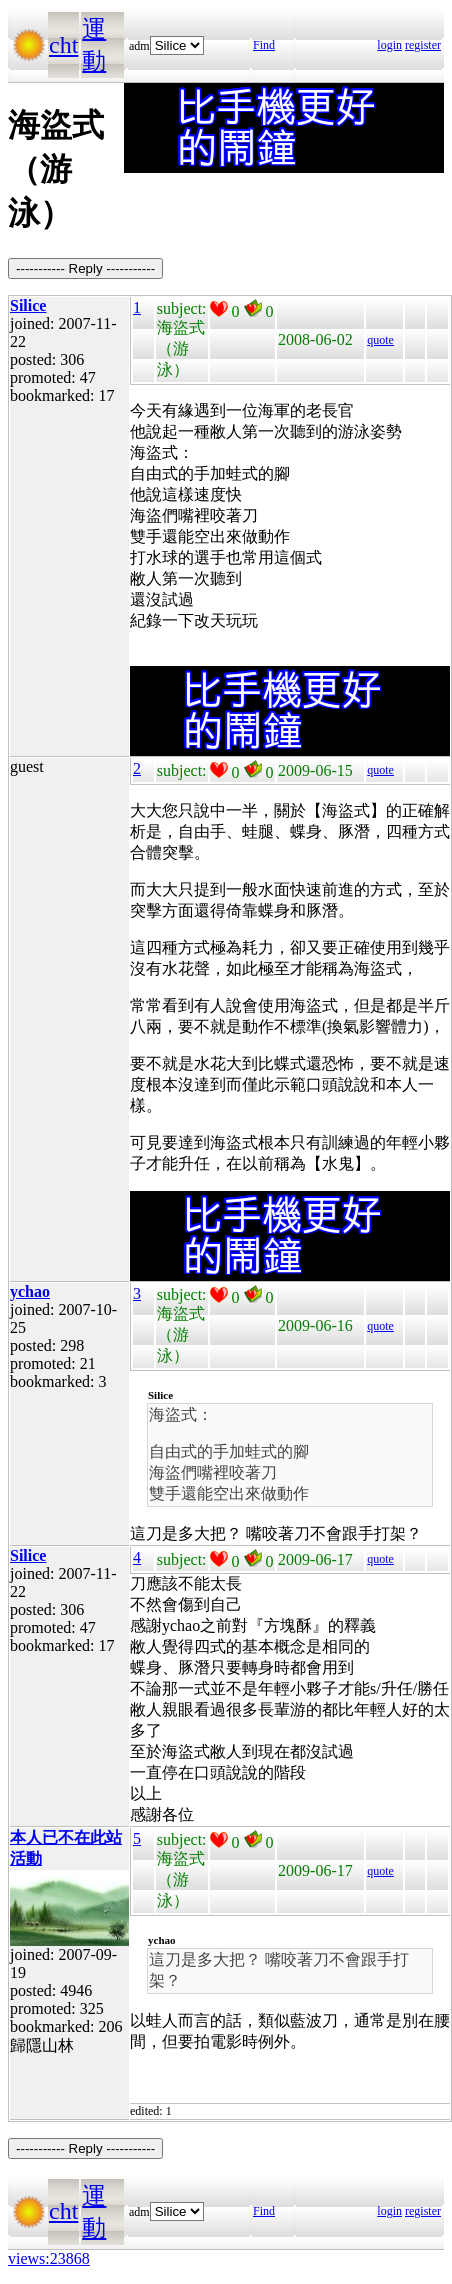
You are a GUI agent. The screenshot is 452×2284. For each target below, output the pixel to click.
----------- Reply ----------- (85, 268)
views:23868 (49, 2258)
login (389, 45)
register (423, 45)
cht (63, 45)
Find (264, 45)
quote (380, 340)
